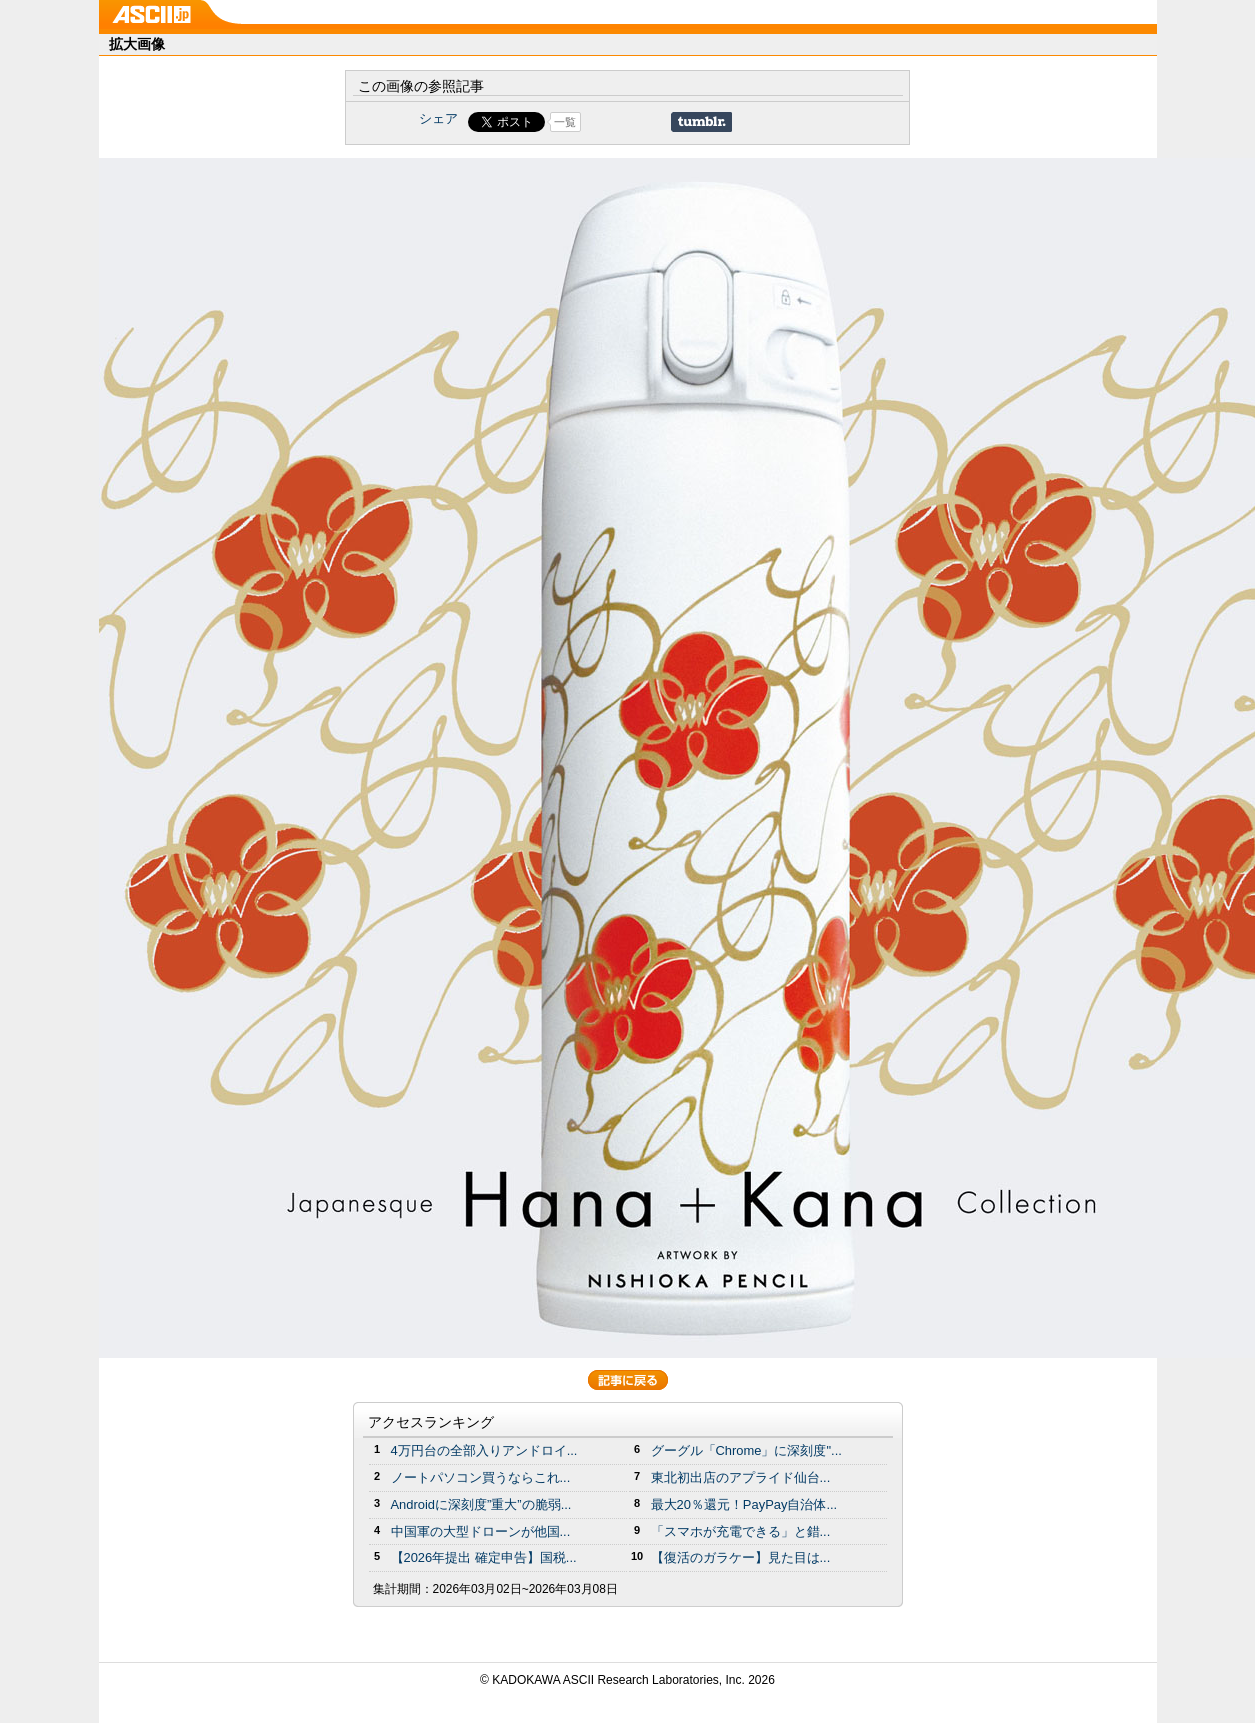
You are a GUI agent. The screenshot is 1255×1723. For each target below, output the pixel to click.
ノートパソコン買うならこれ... (481, 1477)
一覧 (565, 122)
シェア (438, 118)
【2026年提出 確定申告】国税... (484, 1557)
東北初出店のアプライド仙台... (741, 1477)
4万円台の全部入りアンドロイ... (484, 1450)
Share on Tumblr (701, 122)
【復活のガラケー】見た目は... (741, 1557)
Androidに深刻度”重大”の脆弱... (481, 1504)
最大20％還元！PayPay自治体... (744, 1504)
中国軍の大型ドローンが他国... (481, 1531)
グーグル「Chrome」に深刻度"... (746, 1450)
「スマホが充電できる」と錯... (741, 1531)
